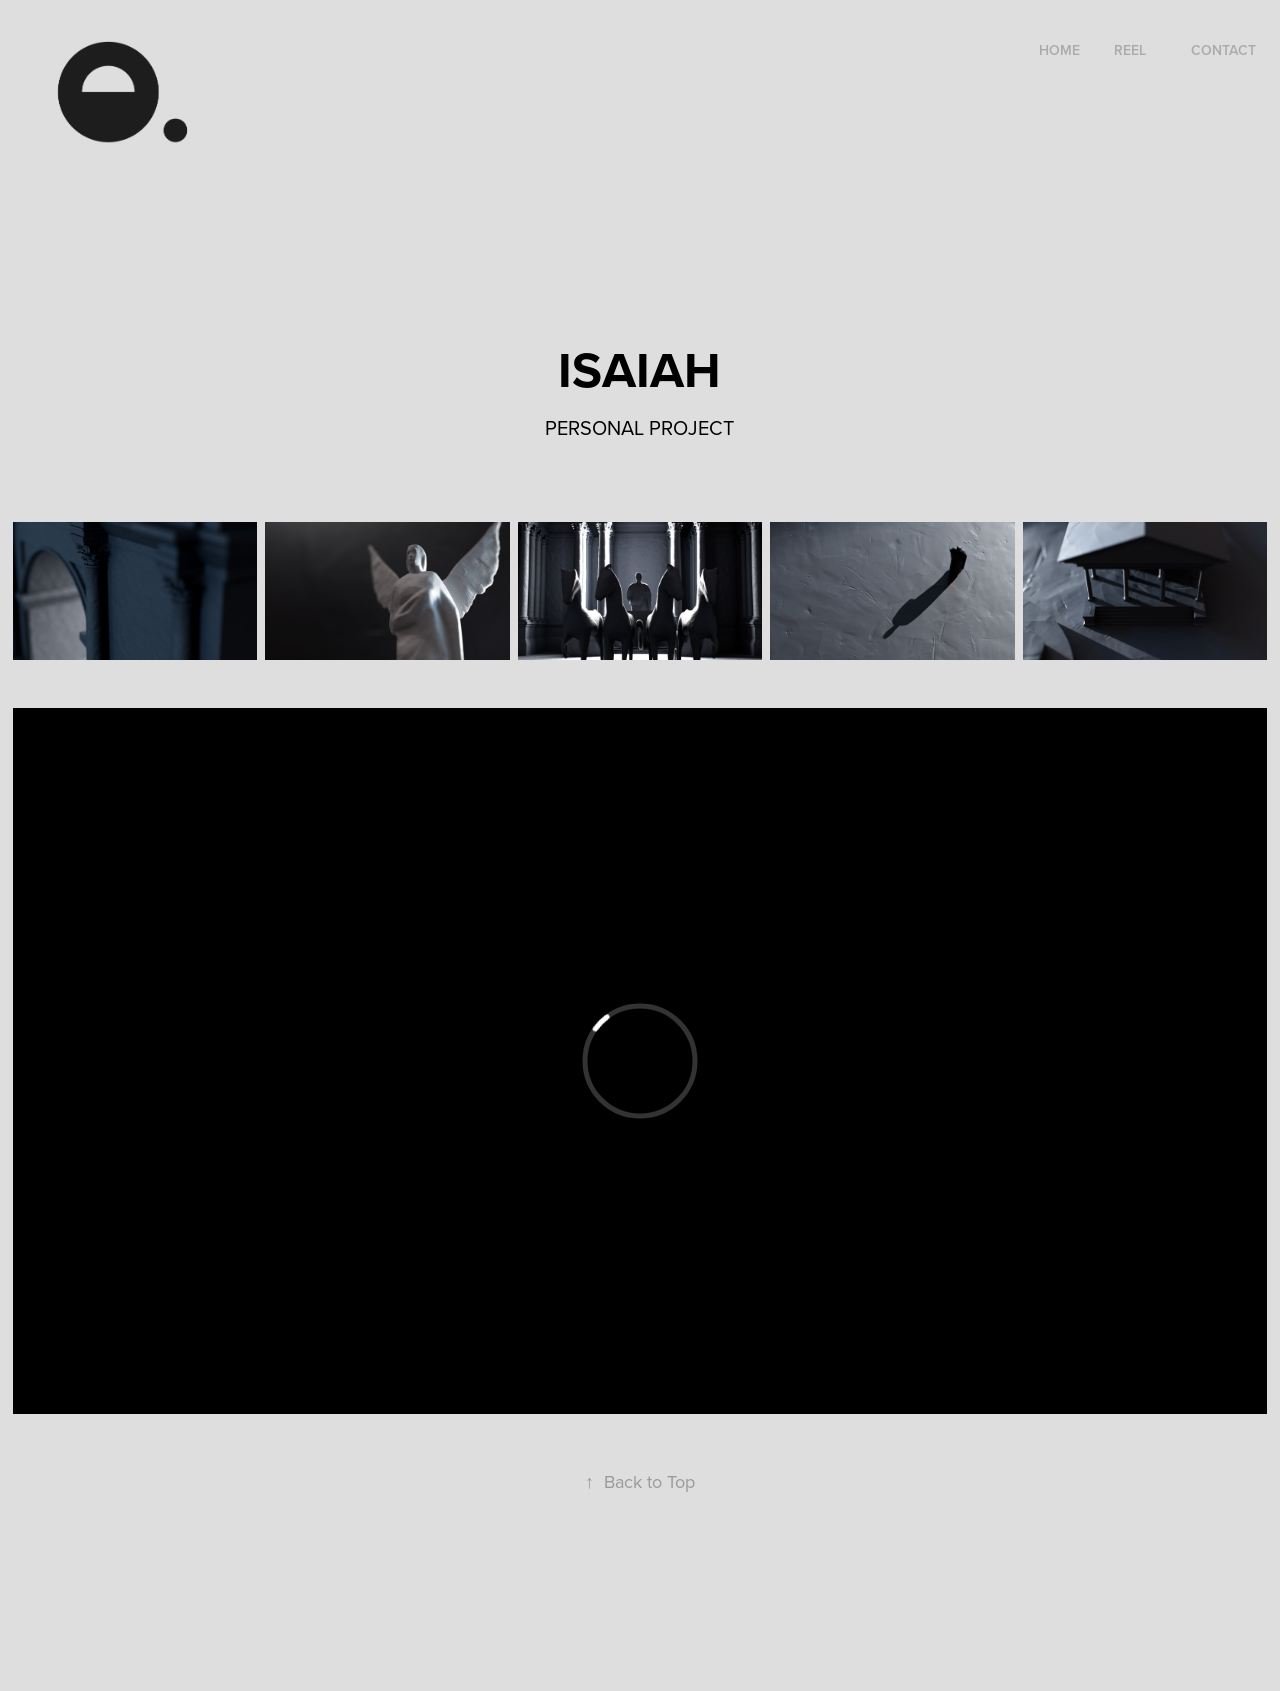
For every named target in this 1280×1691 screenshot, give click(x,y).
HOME (1059, 50)
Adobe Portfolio (674, 1621)
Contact (1223, 50)
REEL (1130, 50)
